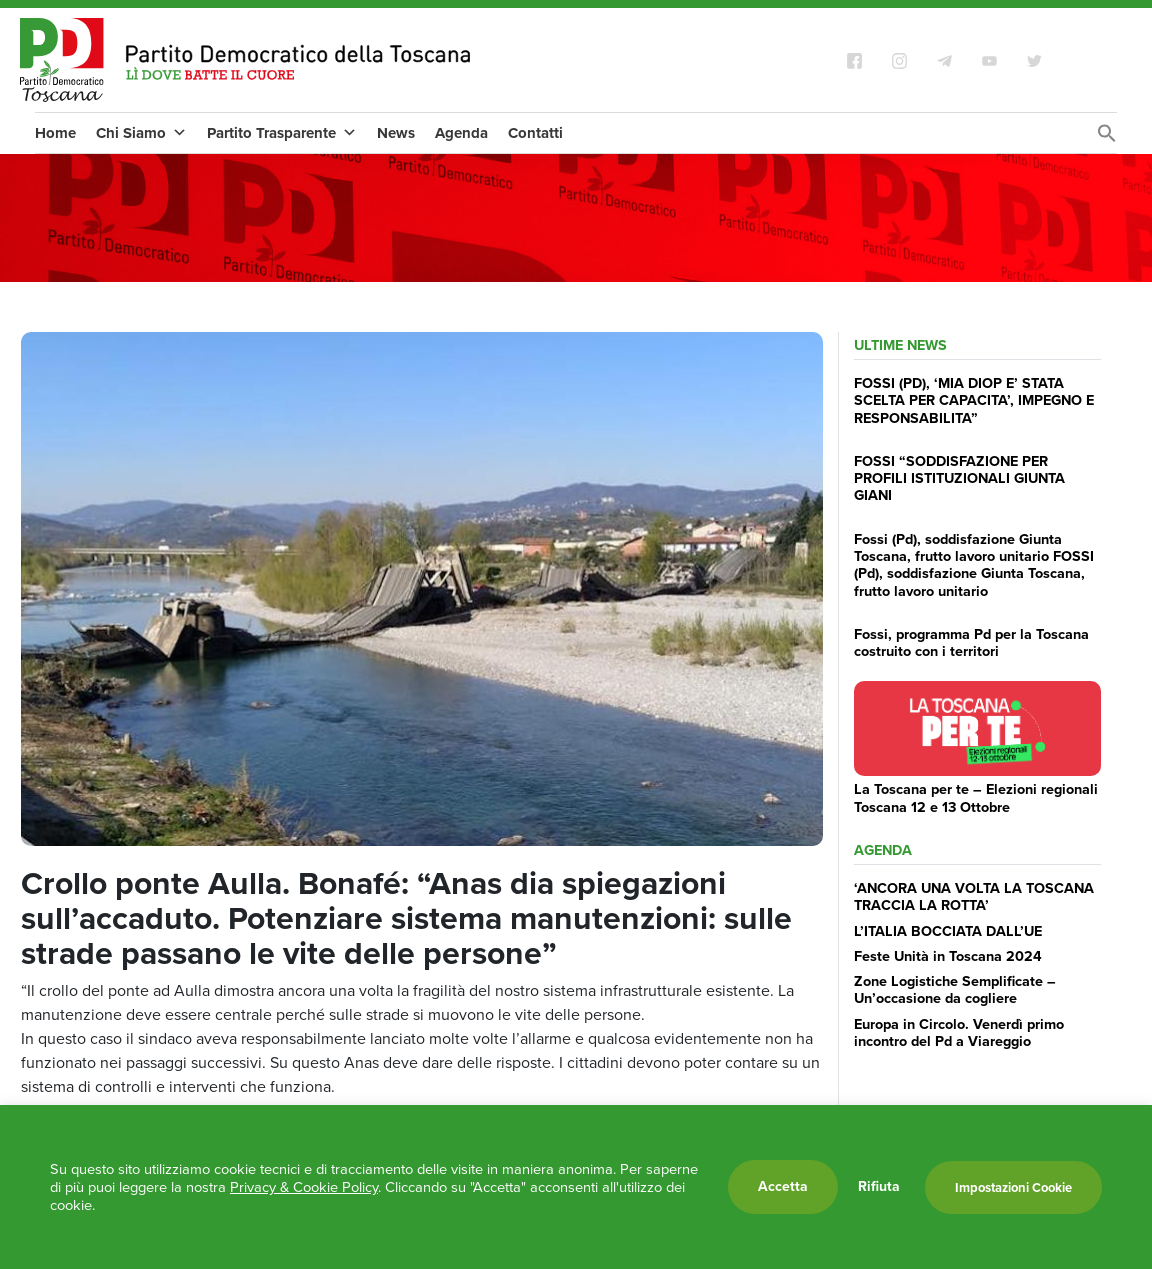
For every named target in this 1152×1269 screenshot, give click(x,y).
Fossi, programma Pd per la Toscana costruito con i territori (971, 642)
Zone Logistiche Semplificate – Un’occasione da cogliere (955, 989)
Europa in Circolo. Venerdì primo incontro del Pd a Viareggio (959, 1032)
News (396, 133)
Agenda (461, 133)
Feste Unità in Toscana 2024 (948, 956)
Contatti (535, 133)
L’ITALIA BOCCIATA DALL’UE (948, 931)
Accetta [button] (783, 1186)
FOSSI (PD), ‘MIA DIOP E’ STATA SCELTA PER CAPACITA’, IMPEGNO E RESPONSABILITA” (974, 400)
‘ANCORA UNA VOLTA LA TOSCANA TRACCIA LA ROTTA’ (974, 896)
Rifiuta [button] (879, 1187)
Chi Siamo (141, 133)
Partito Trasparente (282, 133)
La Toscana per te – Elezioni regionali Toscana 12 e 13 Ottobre (976, 797)
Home (55, 133)
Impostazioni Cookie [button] (1013, 1187)
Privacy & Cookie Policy (304, 1187)
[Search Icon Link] (1107, 138)
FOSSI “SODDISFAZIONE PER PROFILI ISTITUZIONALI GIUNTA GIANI (959, 478)
